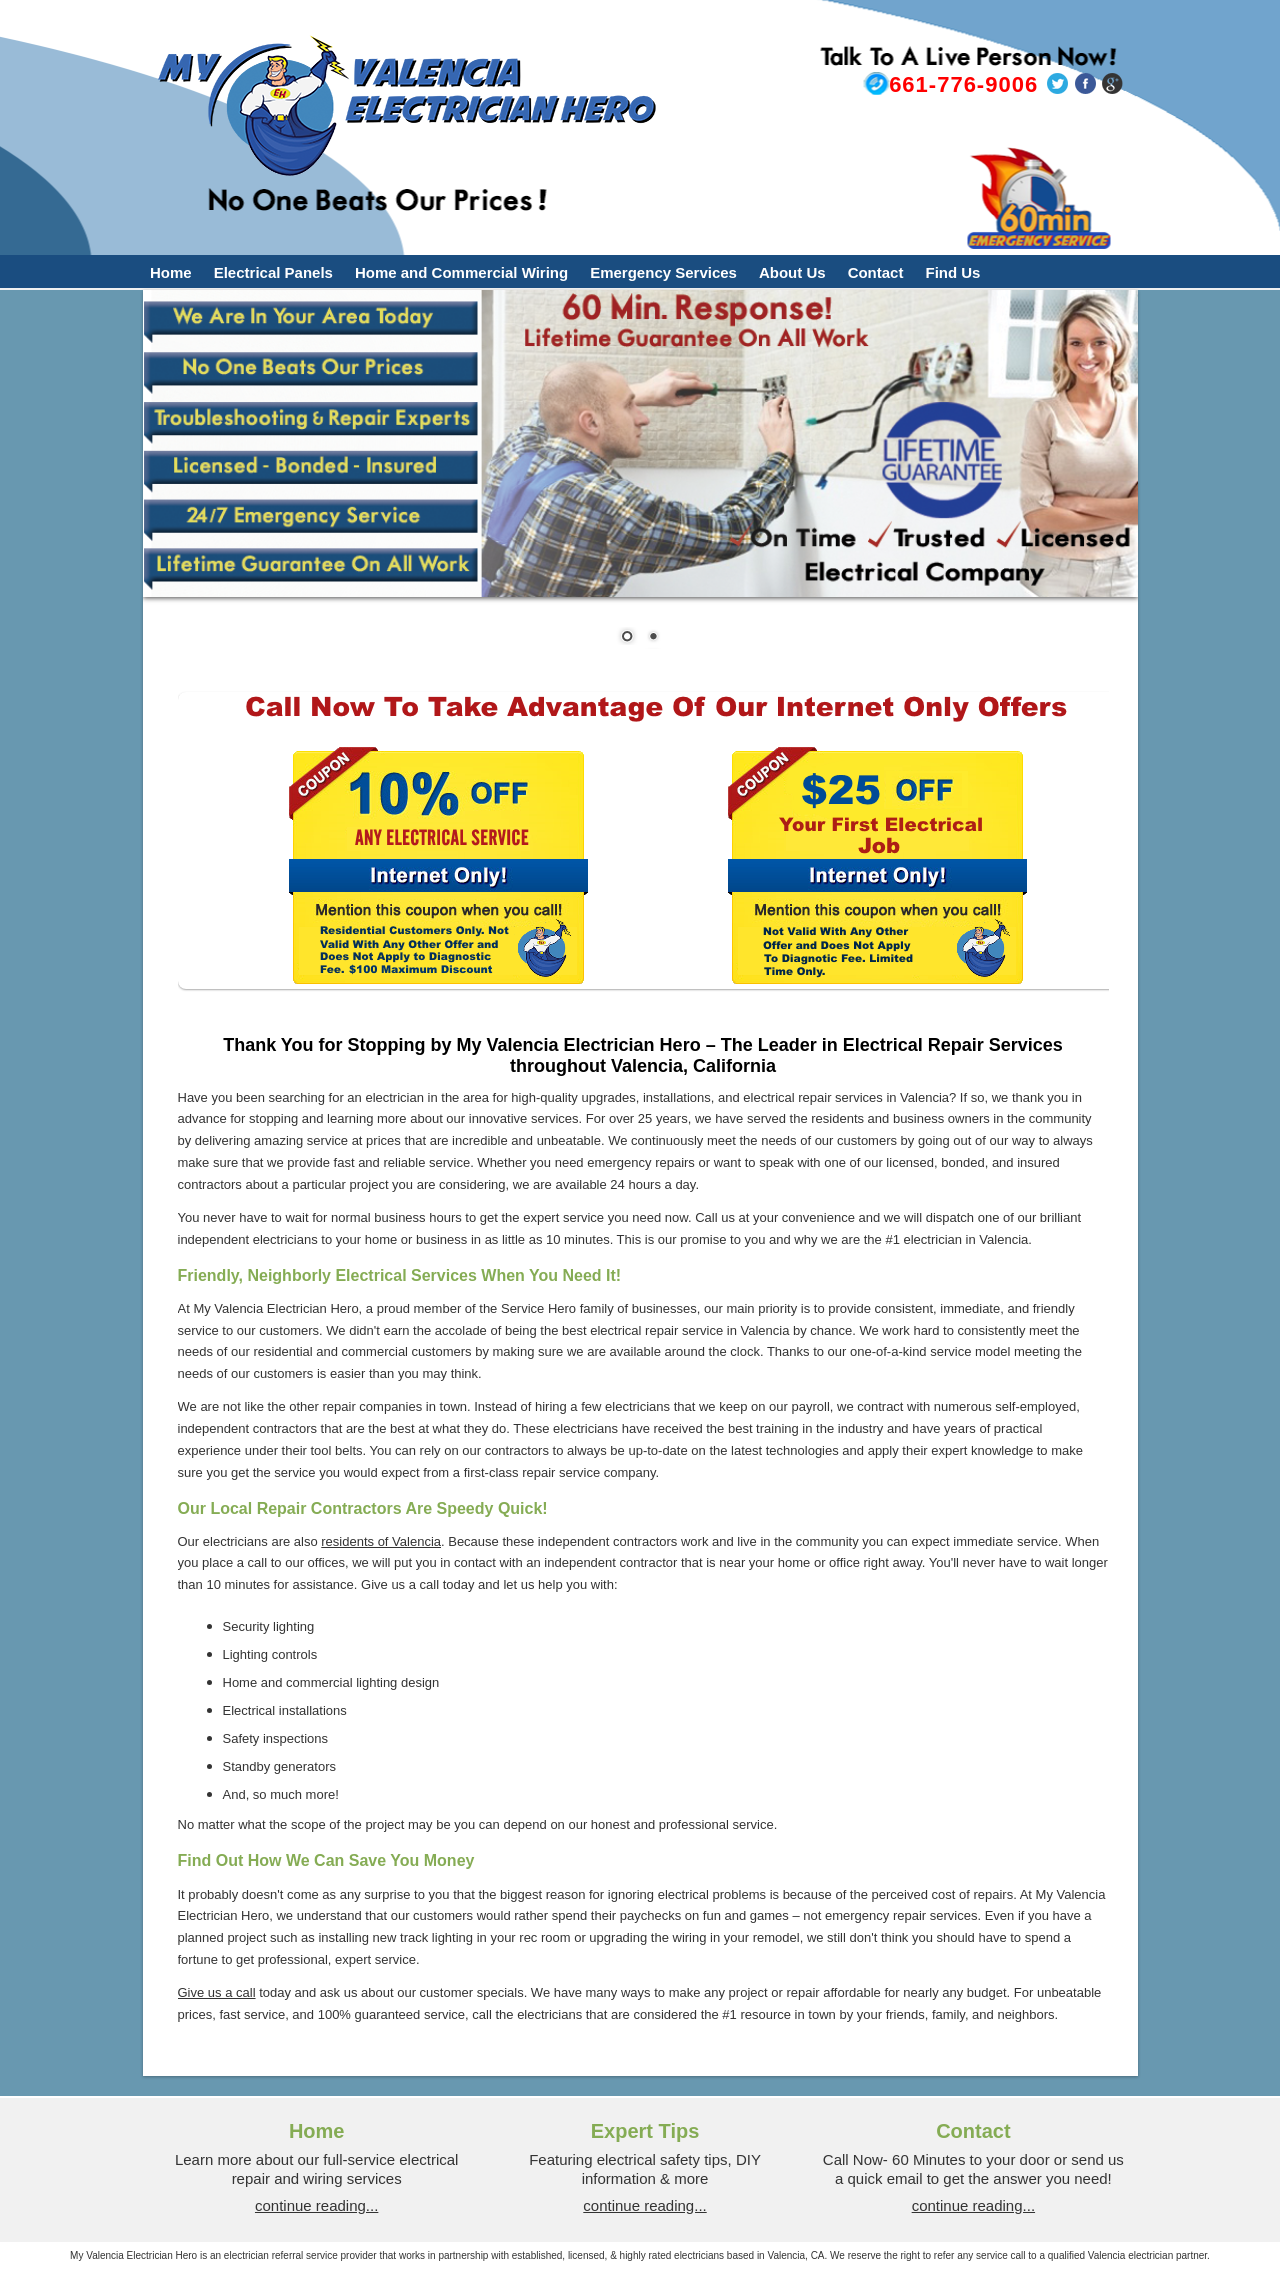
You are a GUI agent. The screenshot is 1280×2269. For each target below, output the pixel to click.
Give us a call (217, 1992)
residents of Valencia (381, 1541)
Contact (876, 272)
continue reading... (316, 2205)
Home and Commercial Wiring (461, 272)
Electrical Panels (273, 272)
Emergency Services (663, 272)
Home (171, 272)
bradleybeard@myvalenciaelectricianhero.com (937, 130)
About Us (792, 272)
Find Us (952, 272)
